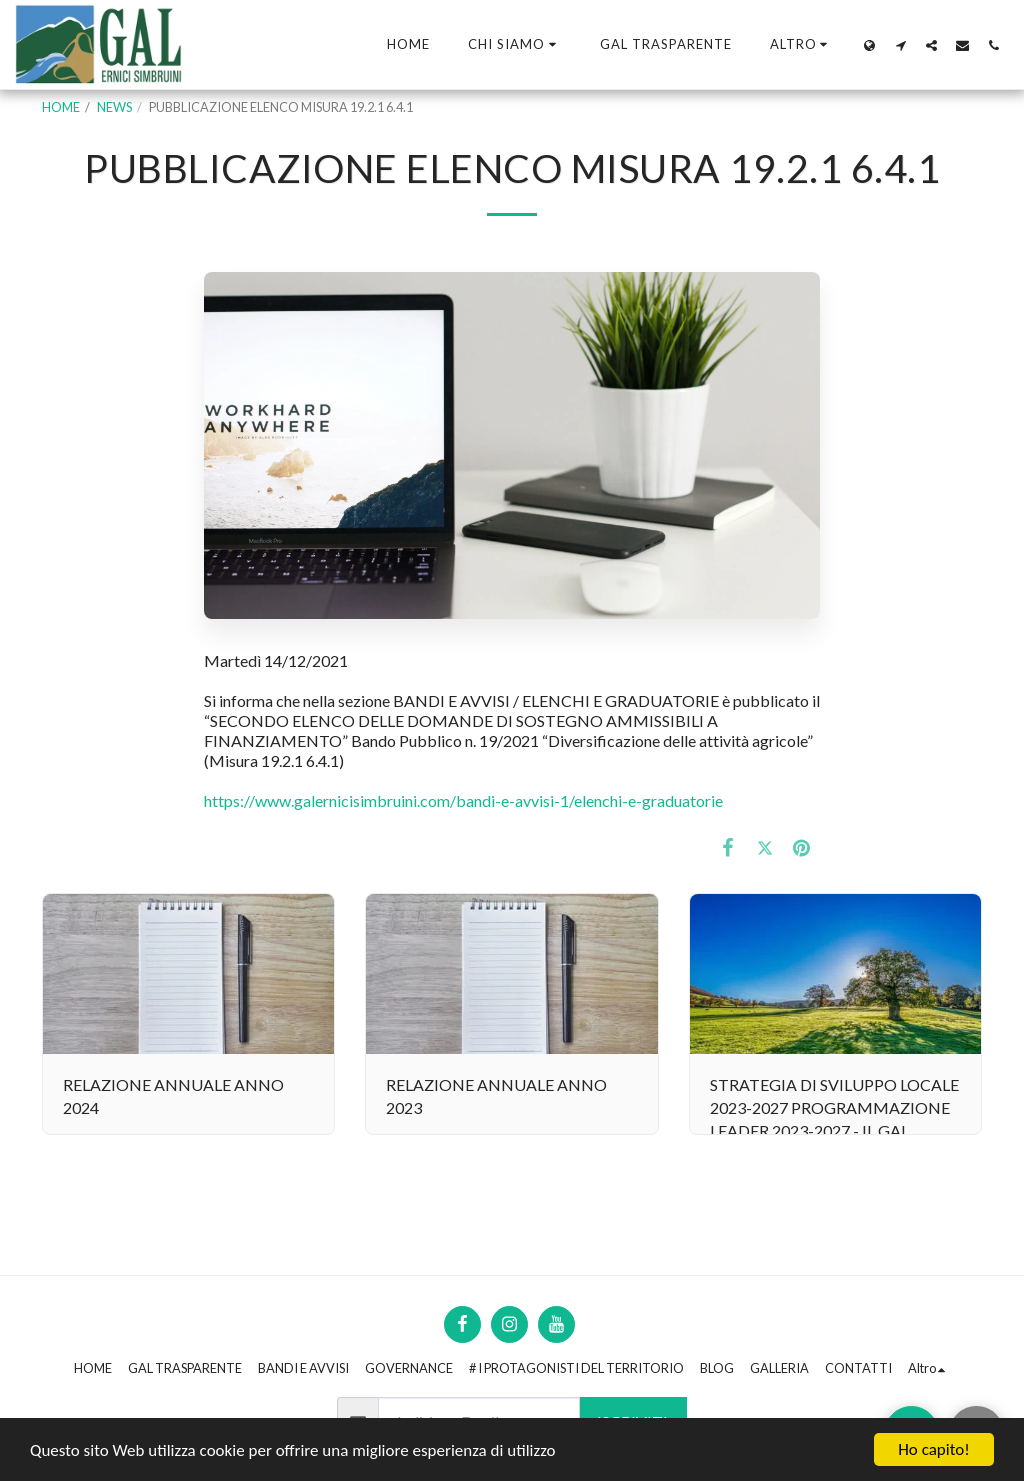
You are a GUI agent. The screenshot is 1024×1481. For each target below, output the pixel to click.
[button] (515, 45)
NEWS (114, 107)
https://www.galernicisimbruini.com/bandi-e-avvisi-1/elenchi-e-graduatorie (463, 800)
